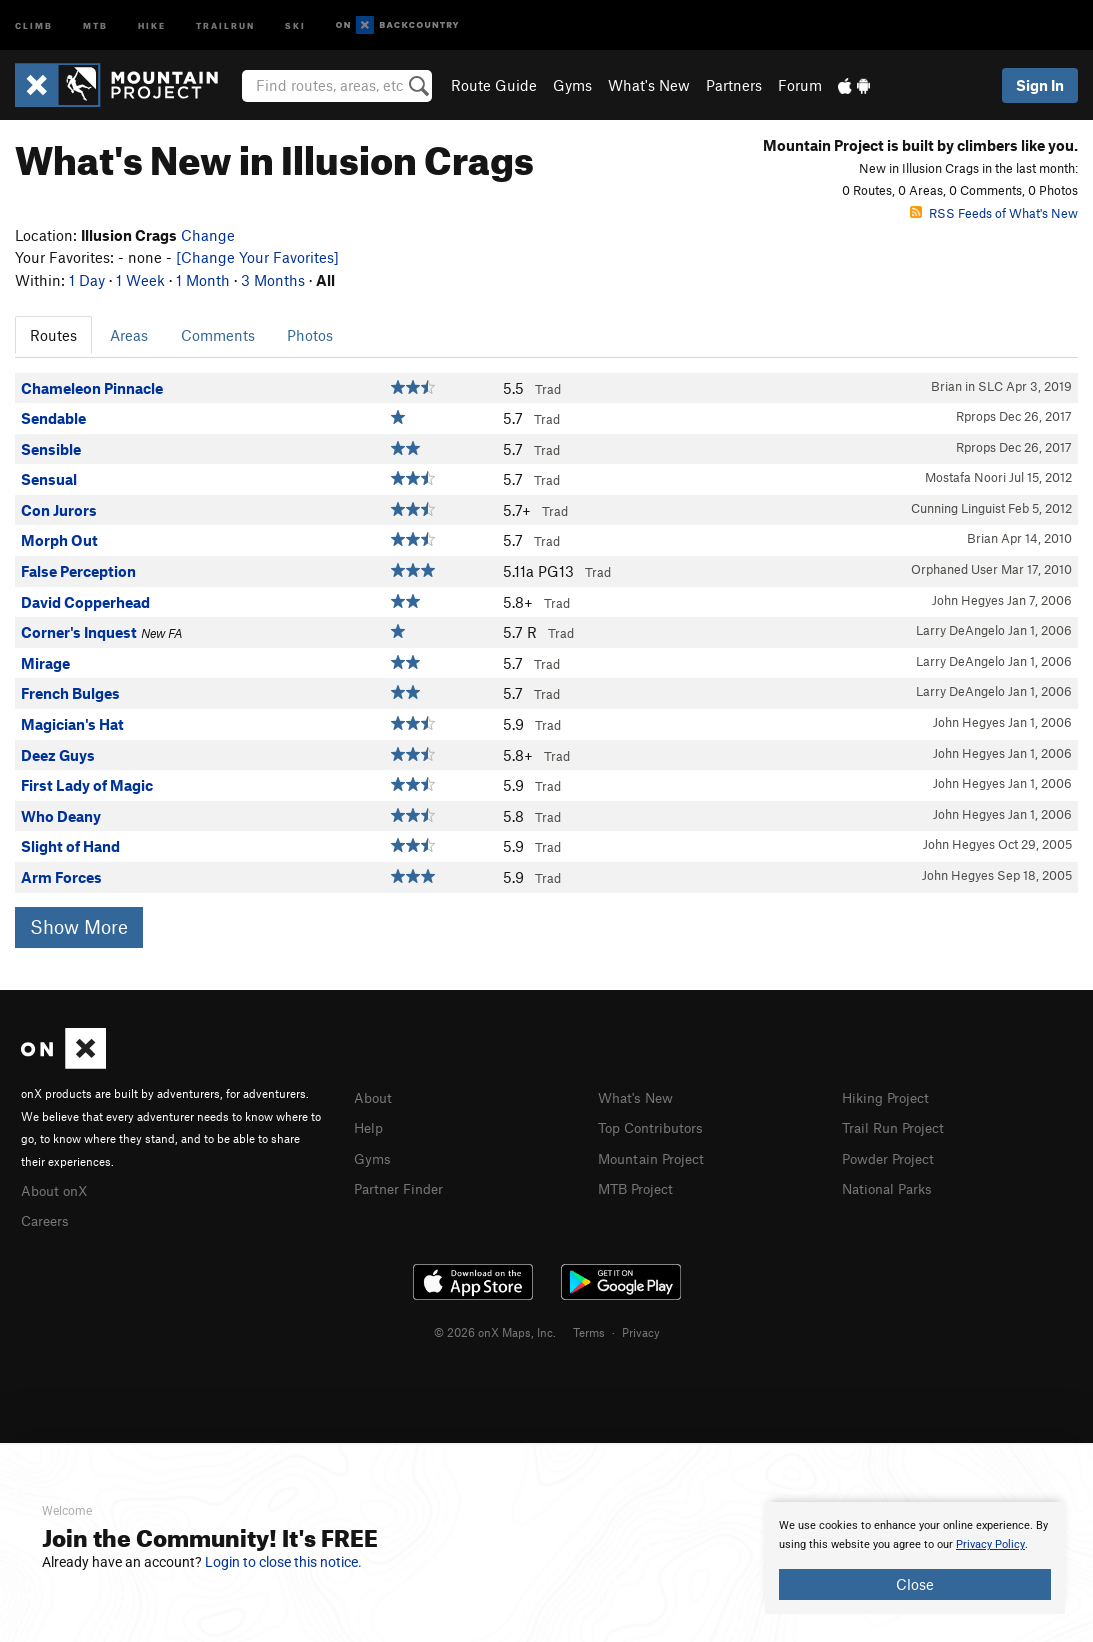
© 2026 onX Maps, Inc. (495, 1329)
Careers (47, 1218)
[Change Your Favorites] (257, 257)
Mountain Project (656, 1156)
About (374, 1097)
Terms (589, 1329)
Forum (800, 85)
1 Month (203, 280)
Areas (129, 335)
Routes (53, 335)
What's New (649, 85)
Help (370, 1126)
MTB (95, 24)
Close (915, 1584)
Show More (79, 926)
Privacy (641, 1329)
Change (208, 235)
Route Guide (494, 85)
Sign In (1040, 85)
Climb (34, 24)
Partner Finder (402, 1185)
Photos (310, 335)
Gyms (572, 85)
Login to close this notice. (283, 1562)
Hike (152, 24)
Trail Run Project (897, 1126)
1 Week (140, 280)
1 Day (87, 280)
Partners (734, 85)
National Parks (891, 1185)
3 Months (273, 280)
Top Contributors (655, 1126)
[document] (915, 1558)
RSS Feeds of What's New (994, 213)
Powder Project (892, 1156)
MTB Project (639, 1185)
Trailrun (225, 24)
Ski (295, 24)
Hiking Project (889, 1097)
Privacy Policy (990, 1544)
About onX (57, 1189)
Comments (218, 335)
